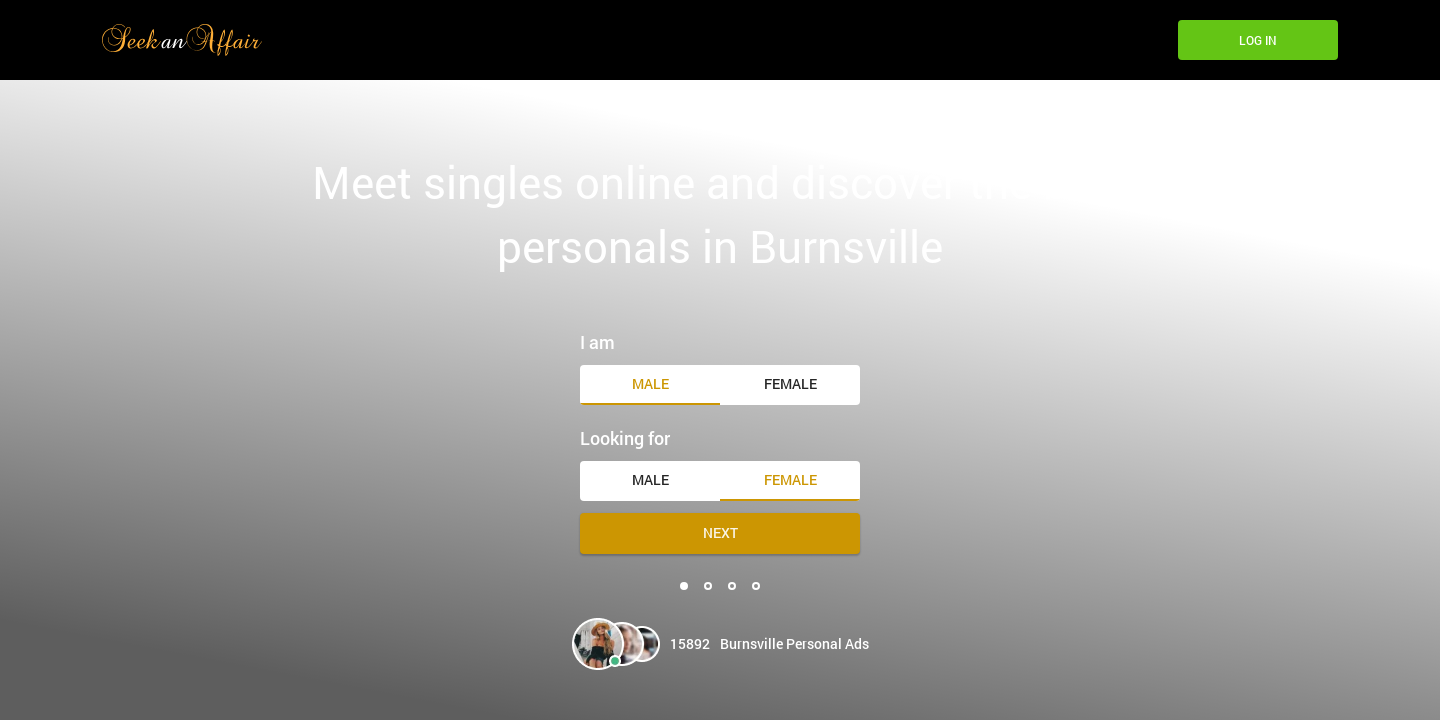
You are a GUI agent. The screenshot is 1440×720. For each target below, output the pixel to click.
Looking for (625, 438)
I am (597, 342)
